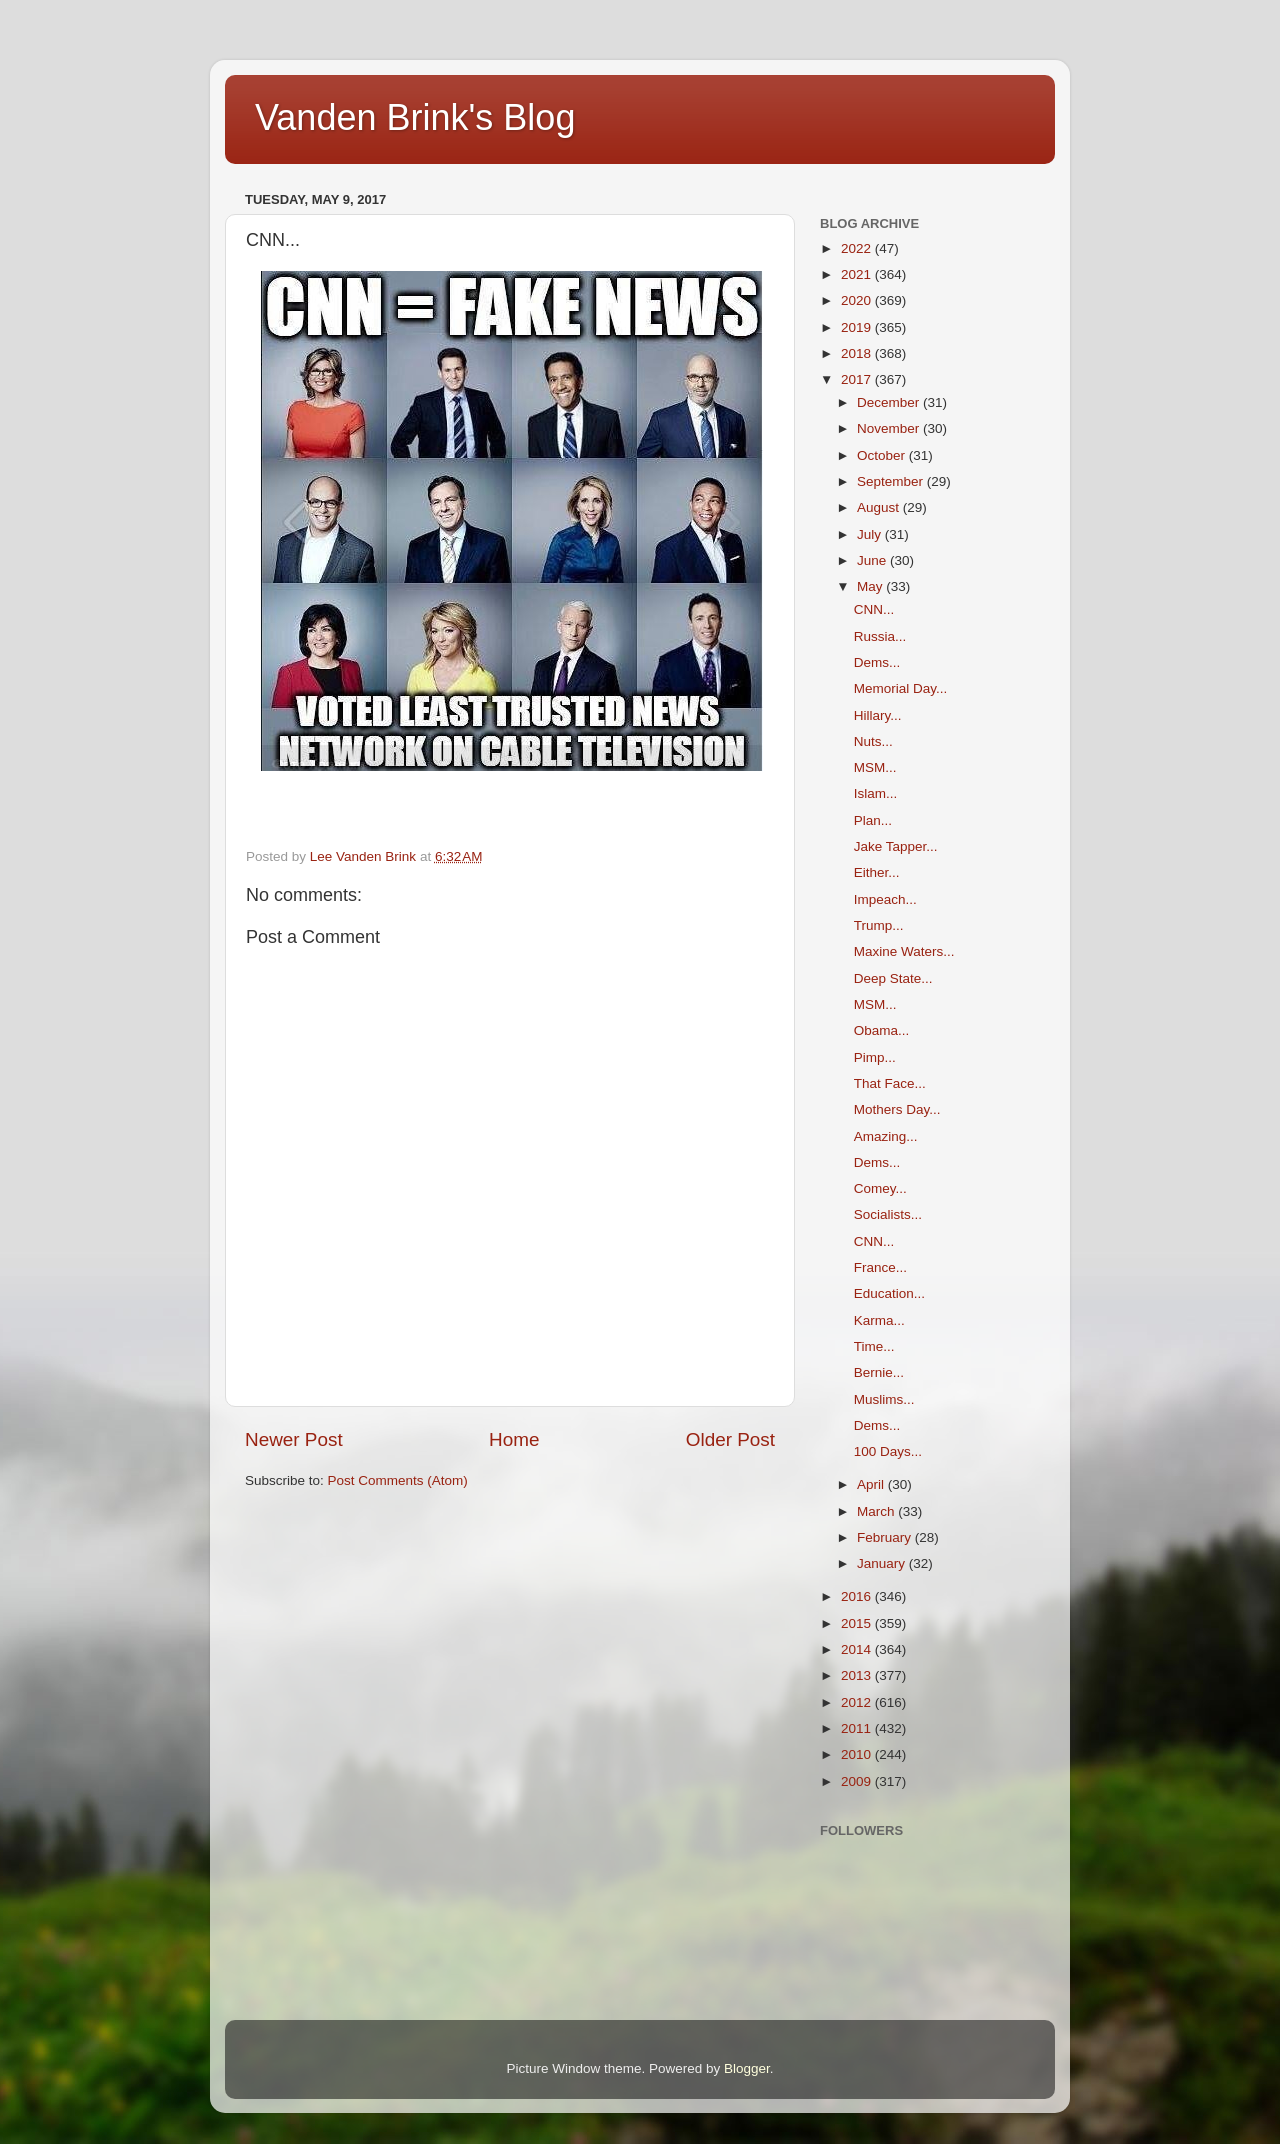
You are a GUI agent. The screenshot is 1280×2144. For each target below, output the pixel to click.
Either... (877, 872)
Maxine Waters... (904, 951)
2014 (858, 1649)
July (871, 534)
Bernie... (879, 1372)
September (892, 481)
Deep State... (893, 978)
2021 (858, 274)
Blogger (747, 2068)
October (883, 455)
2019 (858, 327)
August (880, 507)
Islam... (876, 793)
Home (514, 1439)
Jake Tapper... (896, 846)
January (883, 1563)
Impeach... (885, 899)
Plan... (873, 820)
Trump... (879, 925)
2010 (858, 1754)
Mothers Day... (897, 1109)
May (871, 586)
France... (880, 1267)
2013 (858, 1675)
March (877, 1511)
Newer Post (294, 1439)
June (873, 560)
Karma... (879, 1320)
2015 (858, 1623)
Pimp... (875, 1057)
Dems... (877, 662)
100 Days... (888, 1451)
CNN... (874, 609)
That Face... (890, 1083)
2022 (858, 248)
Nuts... (873, 741)
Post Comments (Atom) (398, 1480)
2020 (858, 300)
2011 (858, 1728)
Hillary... (878, 715)
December (890, 402)
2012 (858, 1702)
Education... (889, 1293)
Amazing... (886, 1136)
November (890, 428)
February (886, 1537)
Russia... (880, 636)
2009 (858, 1781)
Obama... (882, 1030)
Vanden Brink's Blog (415, 117)
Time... (874, 1346)
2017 (858, 379)
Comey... (880, 1188)
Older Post (730, 1439)
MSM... (875, 767)
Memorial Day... (901, 688)
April (872, 1484)
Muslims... (884, 1399)
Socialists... (888, 1214)
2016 (858, 1596)
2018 (858, 353)
